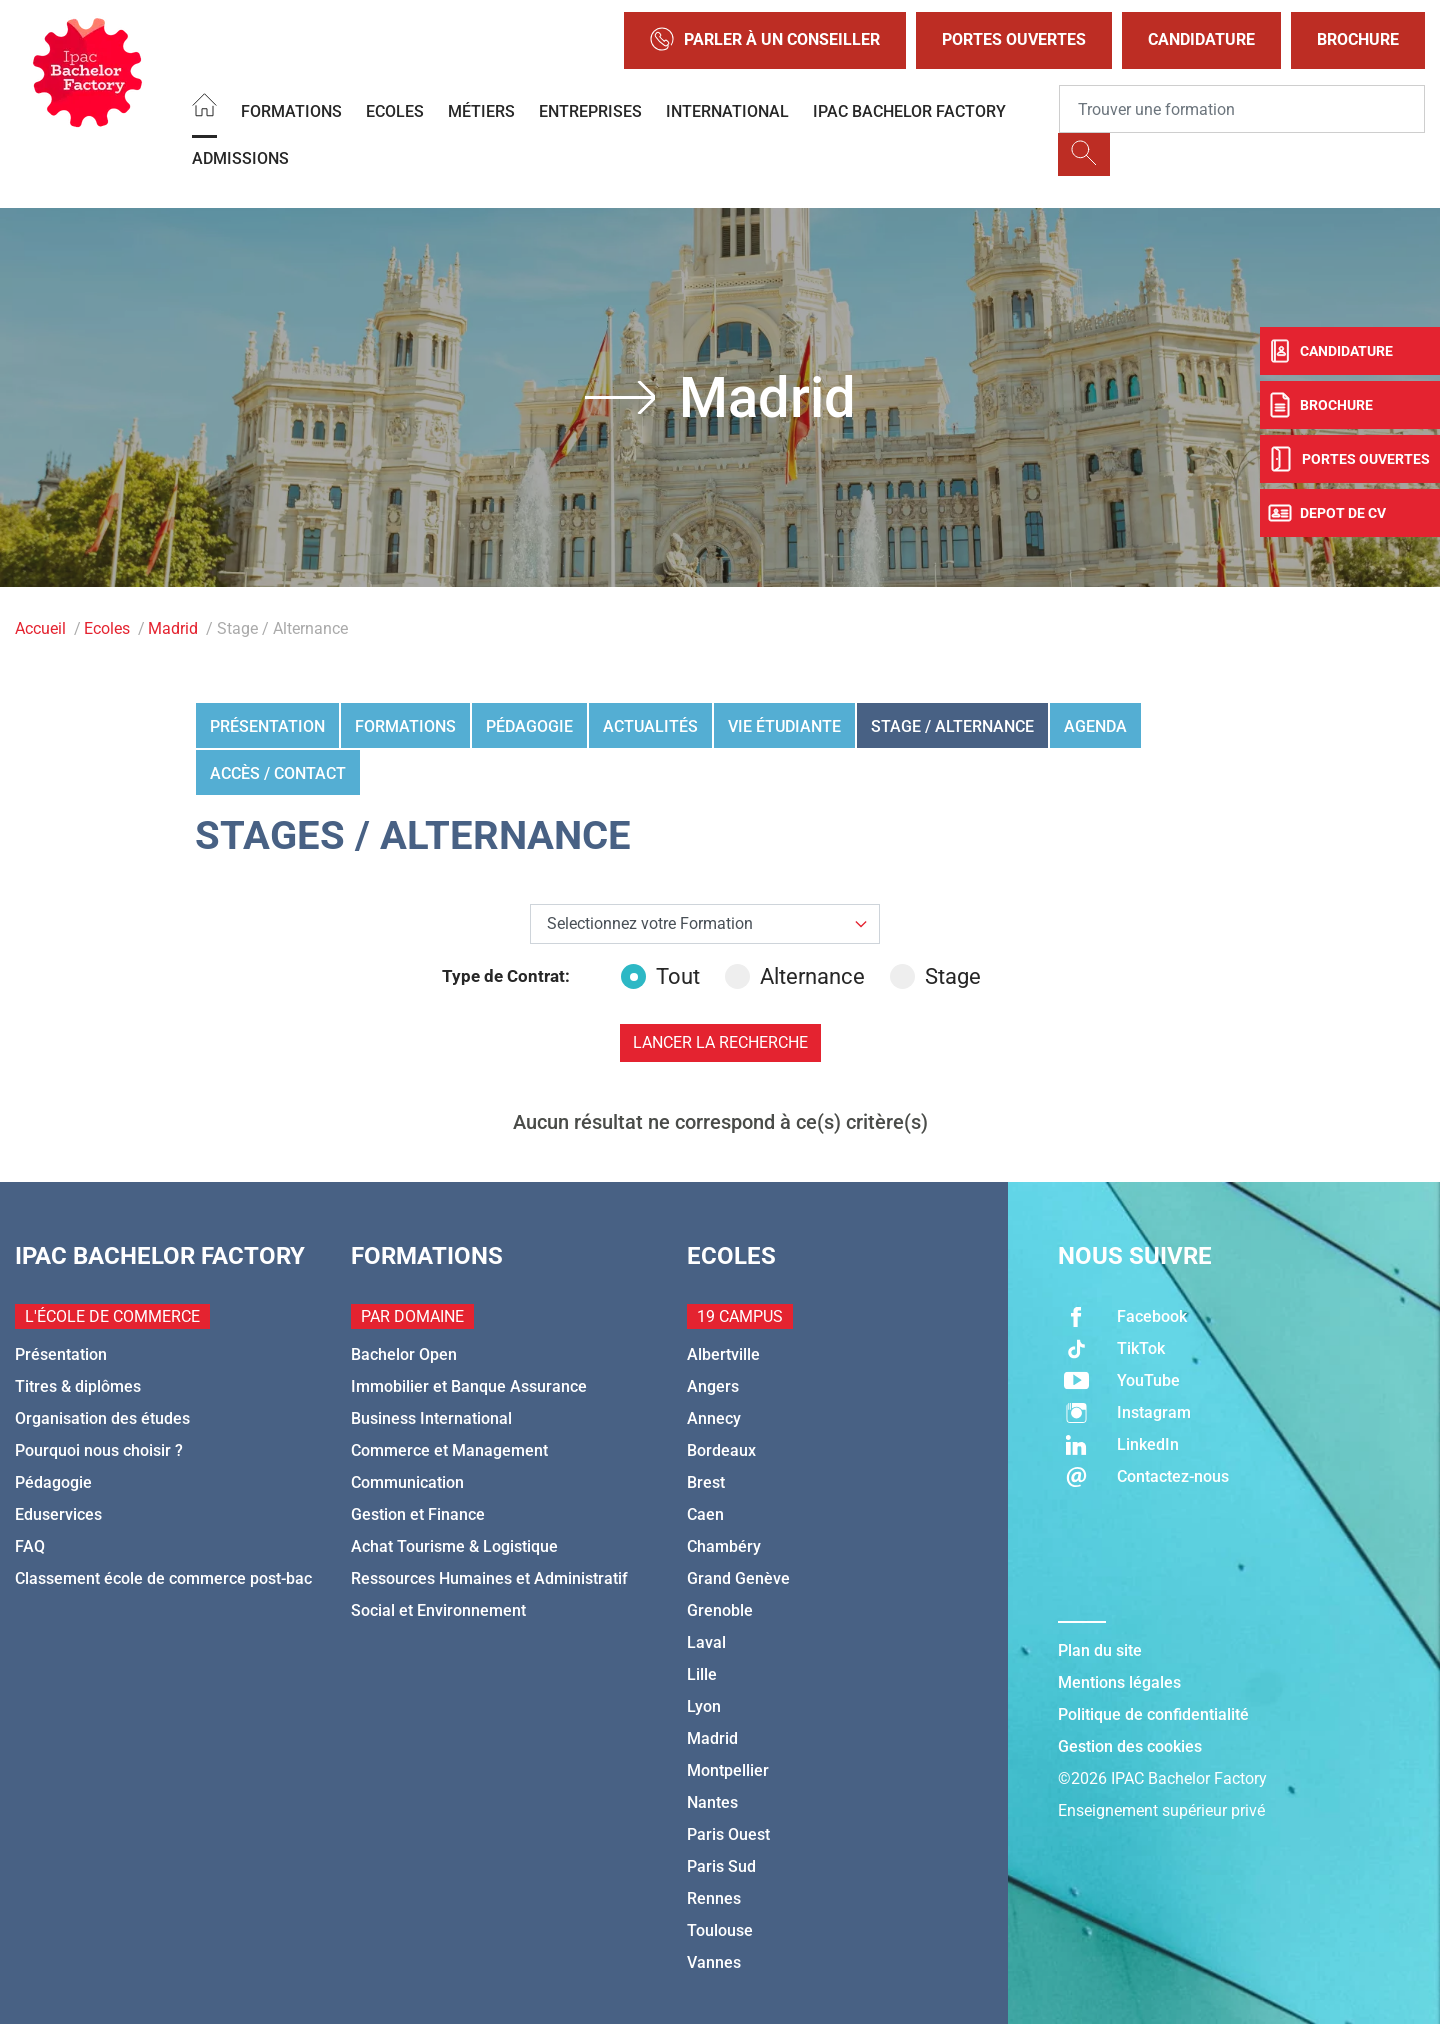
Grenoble (720, 1610)
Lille (702, 1674)
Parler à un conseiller (765, 40)
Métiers (481, 111)
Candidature (1201, 39)
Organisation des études (102, 1418)
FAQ (30, 1546)
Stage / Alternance (952, 726)
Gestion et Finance (418, 1514)
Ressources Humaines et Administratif (489, 1578)
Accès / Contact (278, 773)
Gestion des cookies (1130, 1746)
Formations (291, 111)
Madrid (173, 628)
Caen (705, 1514)
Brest (706, 1482)
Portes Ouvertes (1014, 39)
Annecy (714, 1418)
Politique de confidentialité (1153, 1714)
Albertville (723, 1354)
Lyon (704, 1706)
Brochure (1358, 39)
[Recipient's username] (1242, 109)
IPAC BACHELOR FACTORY (909, 111)
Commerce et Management (449, 1450)
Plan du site (1100, 1650)
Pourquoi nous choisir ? (99, 1450)
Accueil (40, 628)
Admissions (240, 158)
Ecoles (395, 111)
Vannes (714, 1962)
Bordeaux (721, 1450)
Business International (431, 1418)
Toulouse (720, 1930)
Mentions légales (1119, 1682)
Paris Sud (721, 1866)
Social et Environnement (438, 1610)
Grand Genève (738, 1578)
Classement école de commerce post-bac (163, 1578)
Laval (706, 1642)
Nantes (712, 1802)
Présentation (267, 726)
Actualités (650, 726)
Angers (713, 1386)
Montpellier (728, 1770)
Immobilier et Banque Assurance (469, 1386)
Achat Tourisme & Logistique (454, 1546)
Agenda (1095, 726)
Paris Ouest (728, 1834)
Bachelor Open (404, 1354)
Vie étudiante (784, 726)
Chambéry (724, 1546)
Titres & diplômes (78, 1386)
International (727, 111)
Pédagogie (529, 726)
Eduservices (58, 1514)
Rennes (714, 1898)
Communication (407, 1482)
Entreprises (590, 111)
